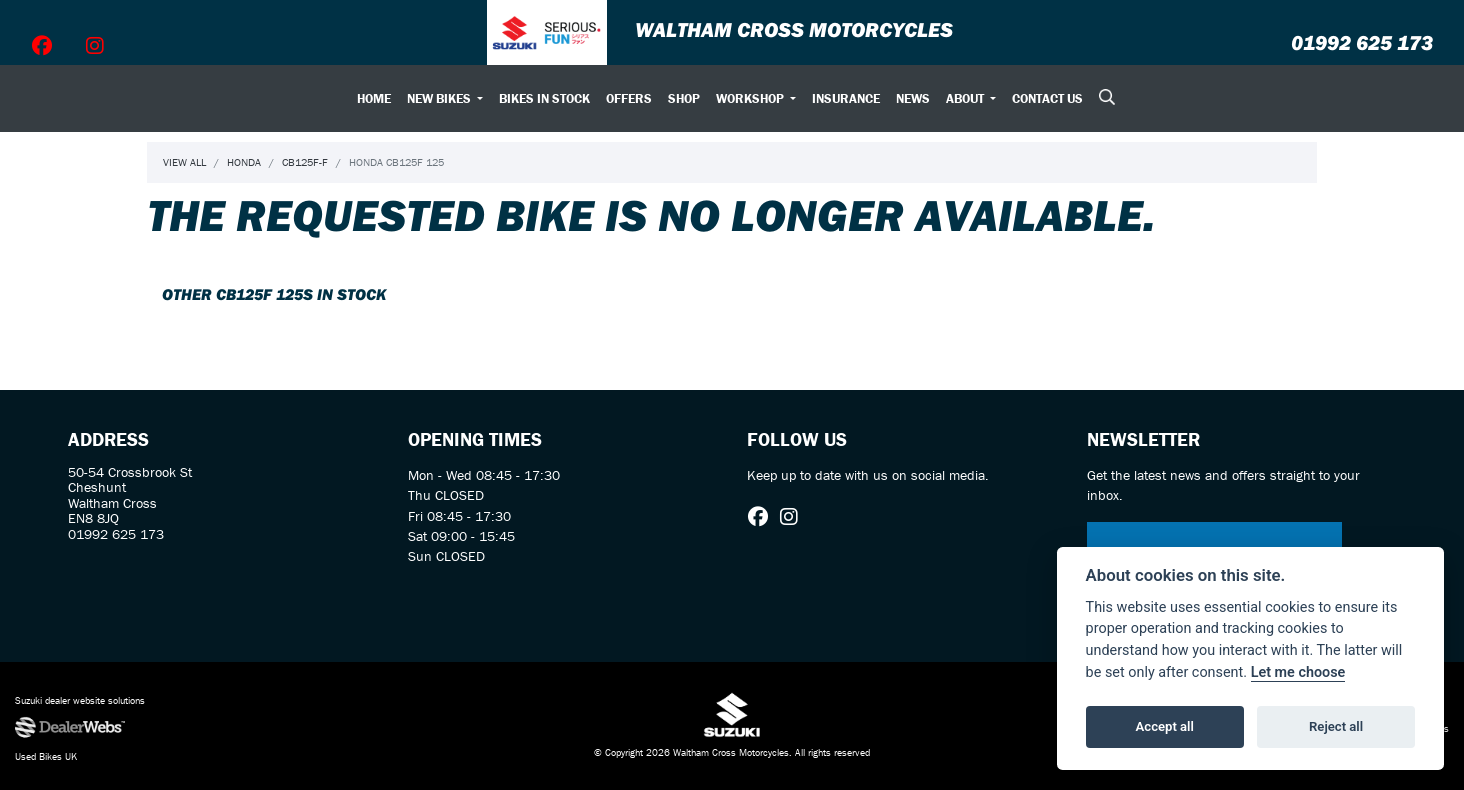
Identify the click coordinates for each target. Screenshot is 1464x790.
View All (184, 162)
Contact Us (1047, 98)
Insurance (846, 98)
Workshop (751, 98)
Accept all (1165, 726)
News (913, 98)
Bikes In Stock (544, 98)
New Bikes (440, 98)
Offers (629, 98)
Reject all (1336, 726)
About (966, 98)
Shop (684, 98)
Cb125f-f (305, 162)
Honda (244, 162)
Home (374, 98)
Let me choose (1298, 672)
